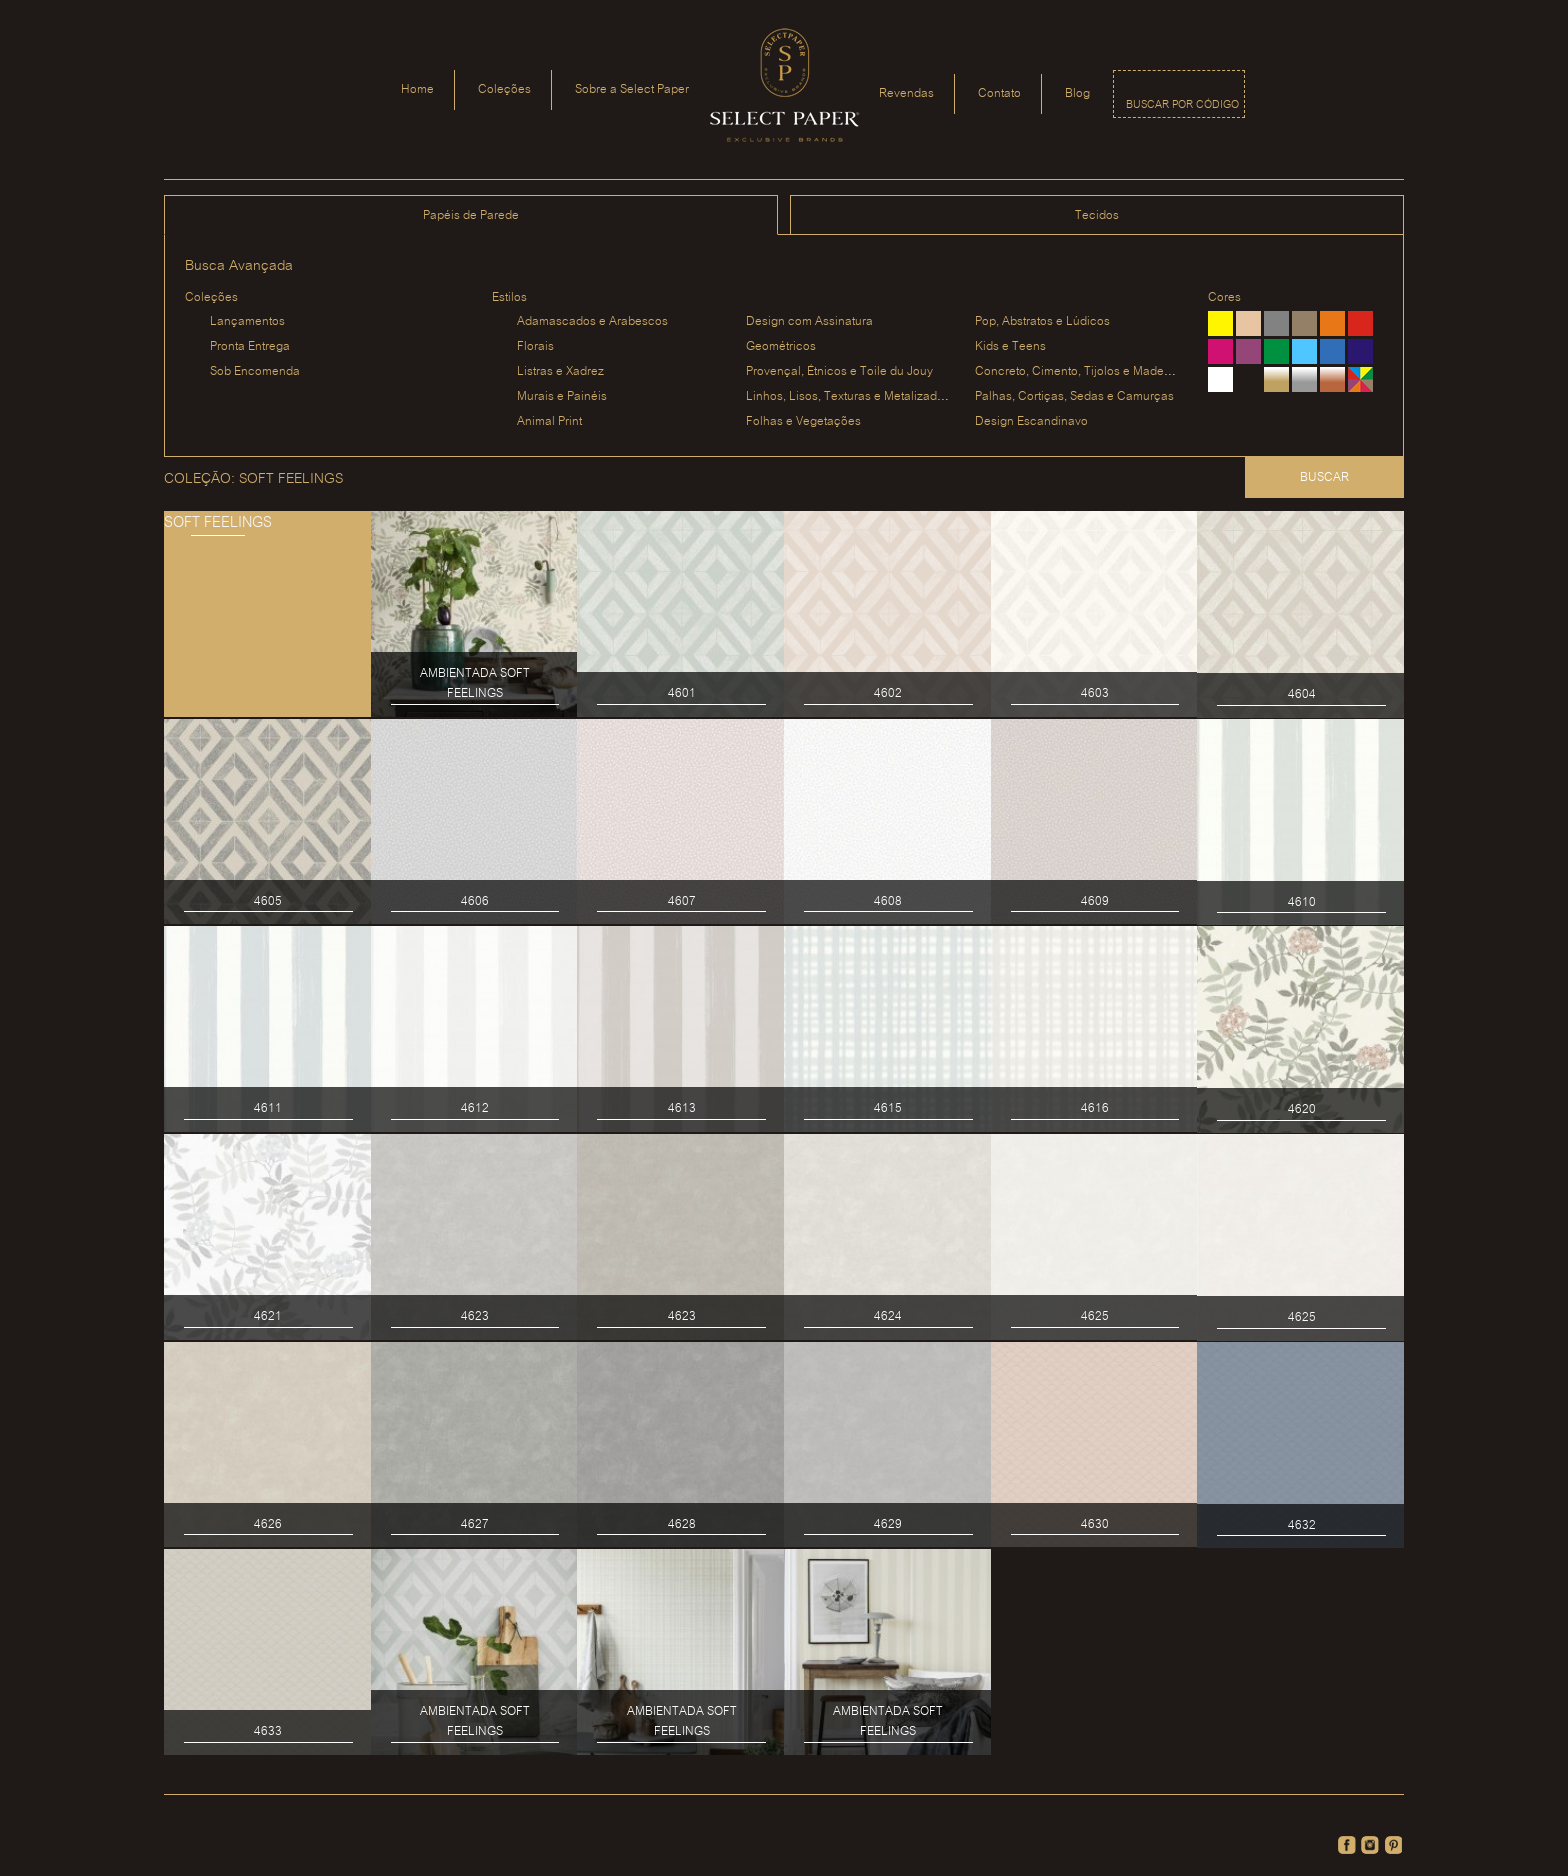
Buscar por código (1182, 105)
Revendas (906, 93)
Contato (999, 93)
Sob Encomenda (255, 371)
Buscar (1324, 477)
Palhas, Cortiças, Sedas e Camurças (1074, 396)
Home (417, 89)
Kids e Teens (1010, 346)
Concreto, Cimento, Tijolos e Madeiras (1079, 371)
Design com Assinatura (809, 321)
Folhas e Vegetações (803, 421)
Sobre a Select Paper (632, 89)
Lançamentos (247, 321)
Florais (535, 346)
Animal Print (549, 421)
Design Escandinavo (1031, 421)
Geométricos (781, 346)
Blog (1077, 93)
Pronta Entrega (250, 346)
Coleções (504, 89)
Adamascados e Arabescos (592, 321)
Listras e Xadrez (560, 371)
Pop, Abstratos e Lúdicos (1042, 321)
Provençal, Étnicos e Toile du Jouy (839, 371)
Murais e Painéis (562, 396)
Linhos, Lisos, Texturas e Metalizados (848, 396)
